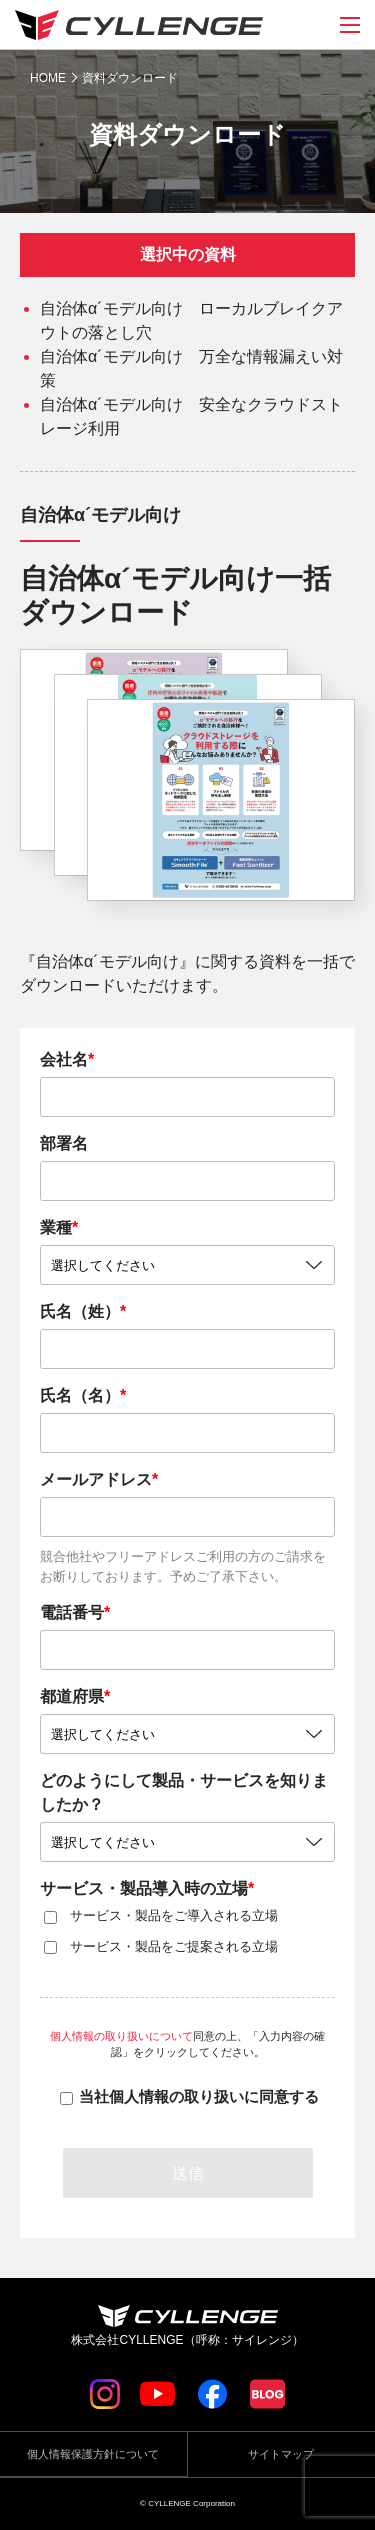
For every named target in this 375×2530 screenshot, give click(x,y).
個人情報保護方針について (93, 2454)
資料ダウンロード (130, 78)
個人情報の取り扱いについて (121, 2036)
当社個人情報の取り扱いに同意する (199, 2096)
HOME (48, 78)
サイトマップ (281, 2454)
